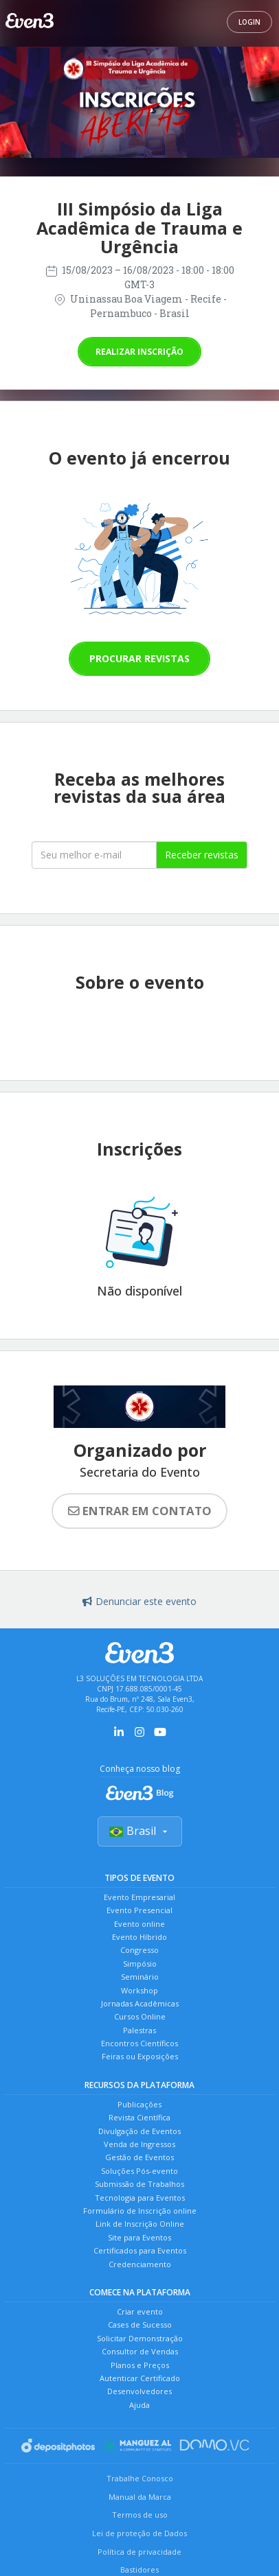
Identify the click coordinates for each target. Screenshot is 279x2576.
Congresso (139, 1950)
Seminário (140, 1976)
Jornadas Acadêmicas (140, 2003)
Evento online (139, 1924)
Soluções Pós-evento (139, 2171)
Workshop (139, 1990)
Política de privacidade (139, 2551)
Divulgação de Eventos (139, 2131)
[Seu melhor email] (94, 855)
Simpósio (140, 1963)
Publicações (139, 2104)
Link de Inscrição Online (140, 2223)
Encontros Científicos (139, 2043)
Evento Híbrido (139, 1937)
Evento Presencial (139, 1910)
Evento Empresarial (139, 1897)
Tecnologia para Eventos (140, 2197)
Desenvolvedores (139, 2391)
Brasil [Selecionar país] (139, 1830)
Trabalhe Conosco (140, 2478)
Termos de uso (140, 2514)
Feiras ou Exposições (140, 2056)
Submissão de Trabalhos (139, 2184)
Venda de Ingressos (139, 2144)
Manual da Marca (140, 2497)
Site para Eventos (139, 2237)
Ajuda (139, 2405)
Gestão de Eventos (139, 2157)
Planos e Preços (140, 2365)
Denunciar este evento (139, 1601)
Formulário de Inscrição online (140, 2210)
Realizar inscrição (139, 352)
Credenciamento (140, 2264)
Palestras (139, 2030)
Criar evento (140, 2311)
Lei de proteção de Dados (139, 2533)
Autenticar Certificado (140, 2378)
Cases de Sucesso (140, 2324)
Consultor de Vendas (140, 2351)
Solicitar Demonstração (140, 2338)
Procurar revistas (139, 658)
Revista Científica (139, 2117)
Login (249, 22)
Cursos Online (140, 2016)
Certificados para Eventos (139, 2250)
